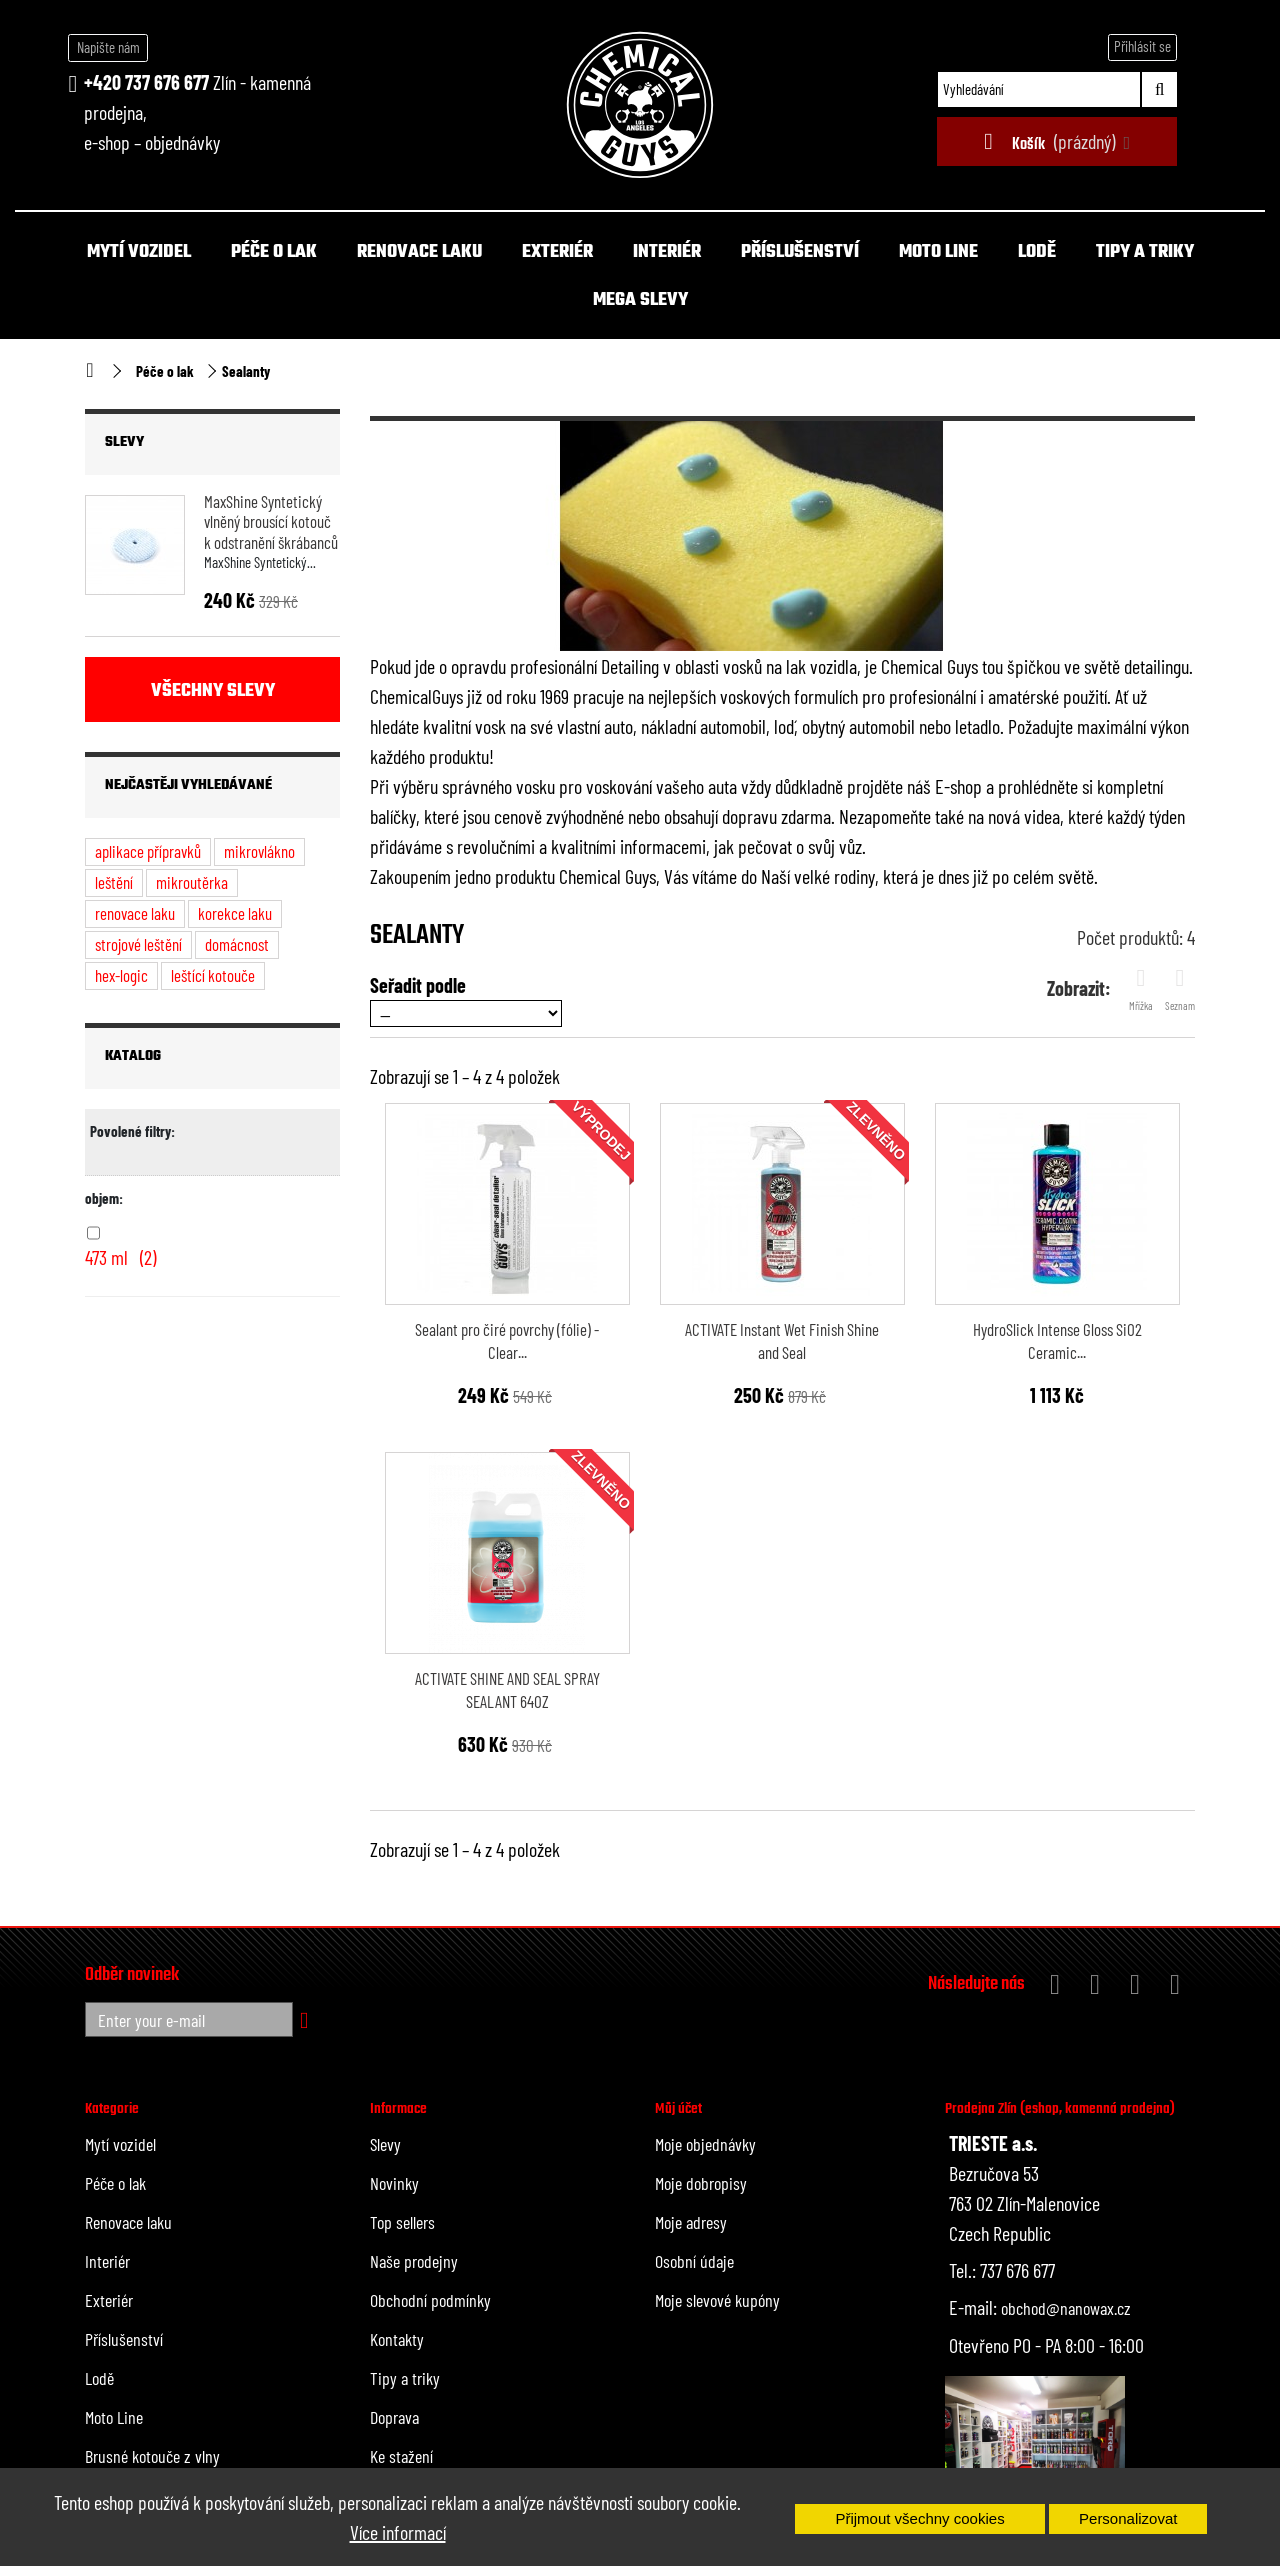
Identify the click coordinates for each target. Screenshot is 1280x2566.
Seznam (1180, 989)
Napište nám (108, 47)
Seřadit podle (418, 985)
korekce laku (235, 913)
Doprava (394, 2417)
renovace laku (135, 913)
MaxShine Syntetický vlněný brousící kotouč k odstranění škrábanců (271, 521)
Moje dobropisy (701, 2183)
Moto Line (938, 252)
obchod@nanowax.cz (1066, 2308)
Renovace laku (419, 252)
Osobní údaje (694, 2261)
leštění (114, 882)
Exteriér (557, 252)
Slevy (124, 442)
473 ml (120, 1257)
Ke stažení (401, 2456)
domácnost (237, 944)
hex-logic (121, 975)
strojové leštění (138, 944)
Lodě (1037, 252)
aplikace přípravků (148, 851)
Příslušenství (800, 252)
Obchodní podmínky (430, 2300)
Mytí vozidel (139, 252)
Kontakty (397, 2339)
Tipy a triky (1145, 252)
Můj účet (678, 2109)
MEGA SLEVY (640, 300)
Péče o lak (274, 252)
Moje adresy (691, 2222)
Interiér (667, 252)
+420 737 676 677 (146, 82)
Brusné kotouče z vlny (152, 2456)
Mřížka (1141, 989)
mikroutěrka (192, 882)
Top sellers (402, 2222)
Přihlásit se (1142, 46)
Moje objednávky (705, 2144)
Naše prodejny (414, 2261)
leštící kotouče (213, 975)
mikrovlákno (259, 851)
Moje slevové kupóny (717, 2300)
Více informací (398, 2532)
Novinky (394, 2183)
